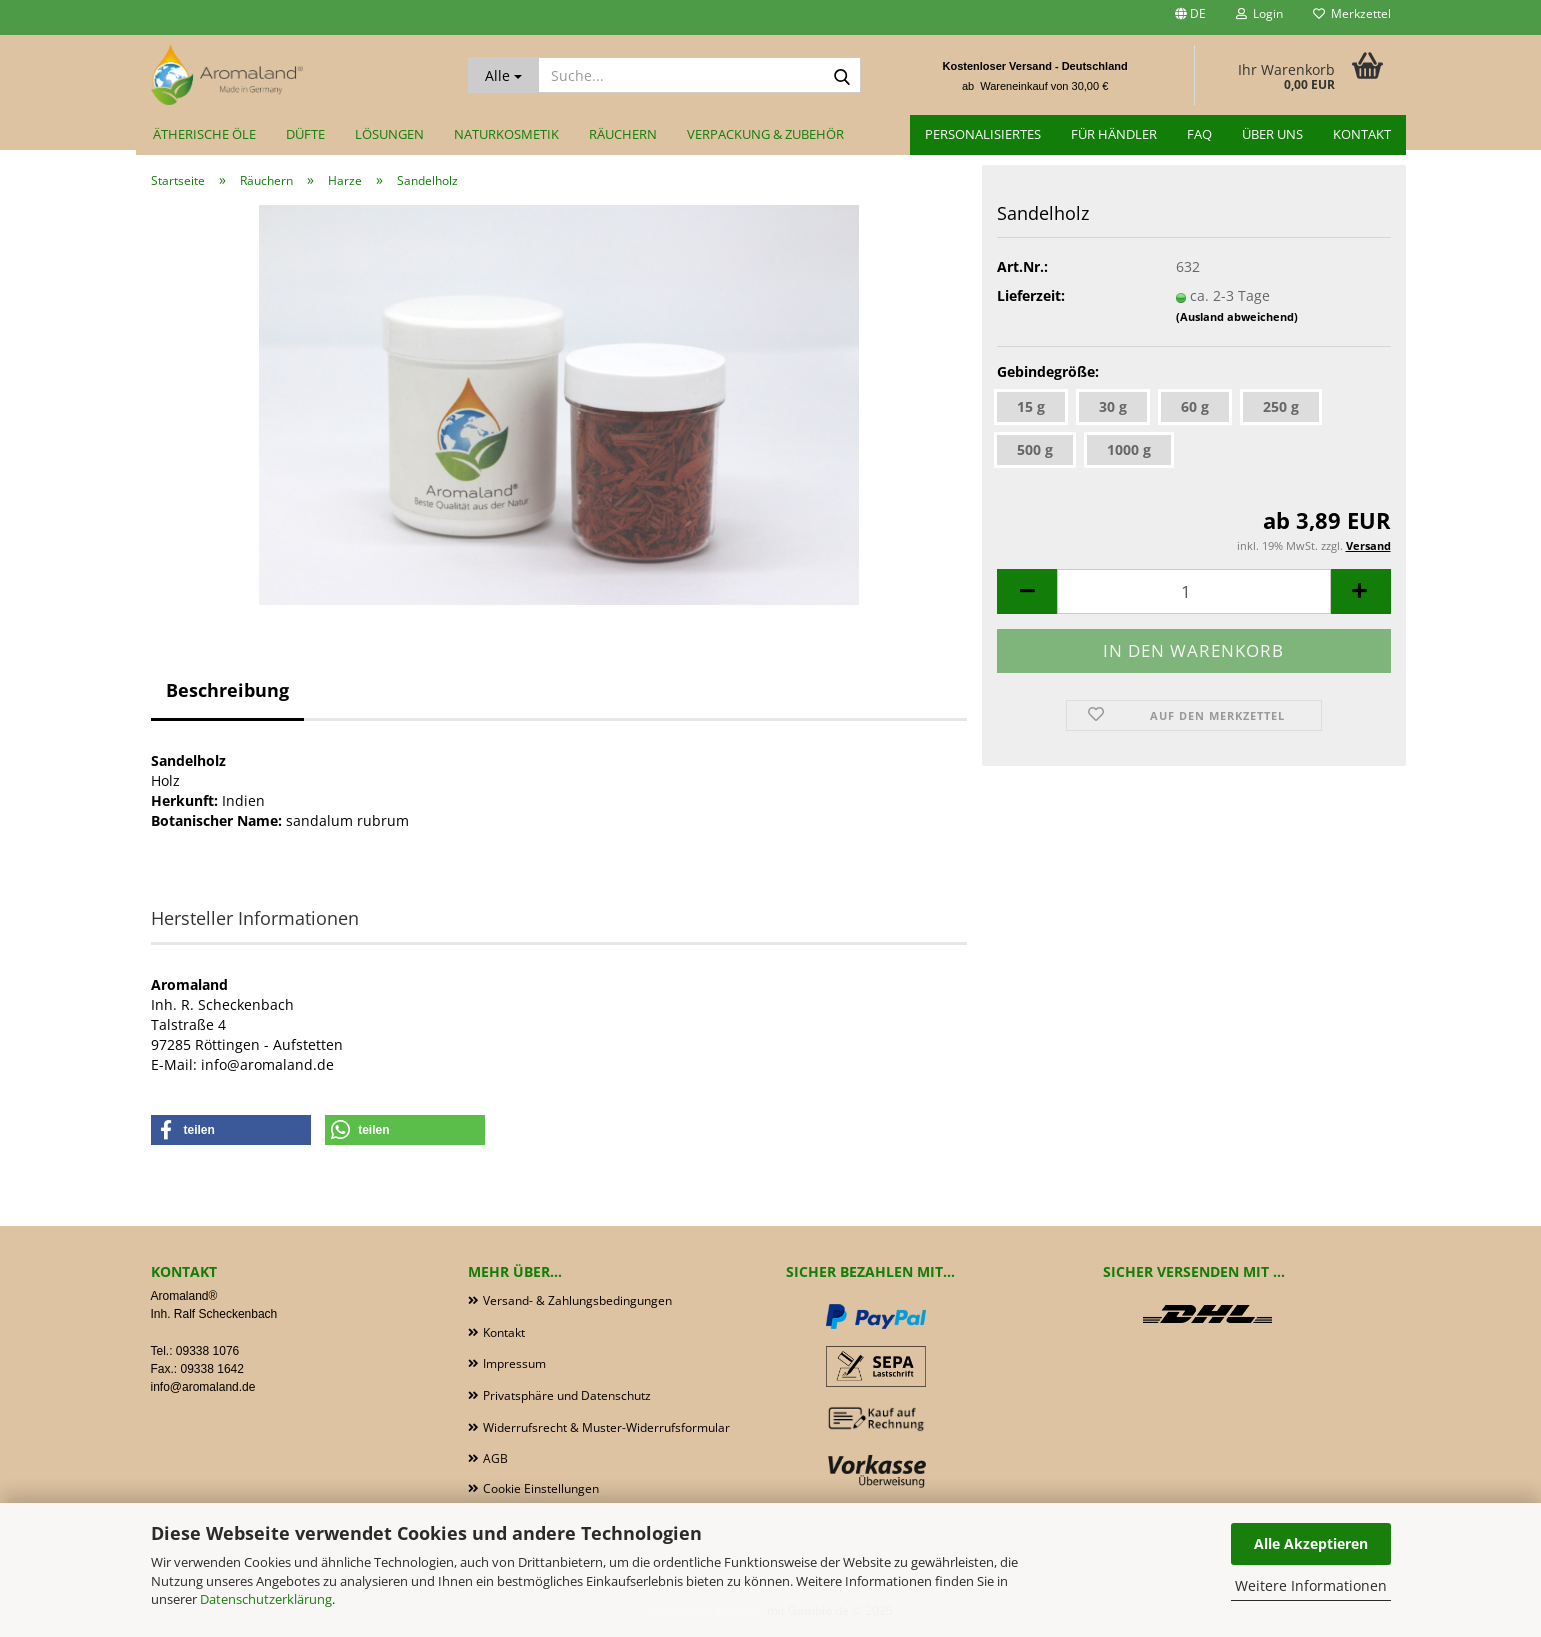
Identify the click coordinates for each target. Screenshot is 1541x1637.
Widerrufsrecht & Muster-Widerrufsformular (606, 1427)
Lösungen (389, 134)
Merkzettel (1352, 13)
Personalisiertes (983, 134)
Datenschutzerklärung (266, 1599)
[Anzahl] (1193, 591)
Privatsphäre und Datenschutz (567, 1395)
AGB (495, 1458)
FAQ (1199, 134)
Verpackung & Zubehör (765, 134)
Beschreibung (227, 690)
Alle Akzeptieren (1311, 1543)
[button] (1190, 17)
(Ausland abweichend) (1237, 316)
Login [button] (1259, 13)
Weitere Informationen (1311, 1585)
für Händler (1114, 134)
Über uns (1272, 134)
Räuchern (623, 134)
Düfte (305, 134)
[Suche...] (503, 75)
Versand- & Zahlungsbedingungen (577, 1300)
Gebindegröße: (1048, 371)
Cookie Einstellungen (541, 1488)
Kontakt (1362, 134)
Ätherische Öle (204, 134)
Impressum (514, 1363)
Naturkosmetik (506, 134)
